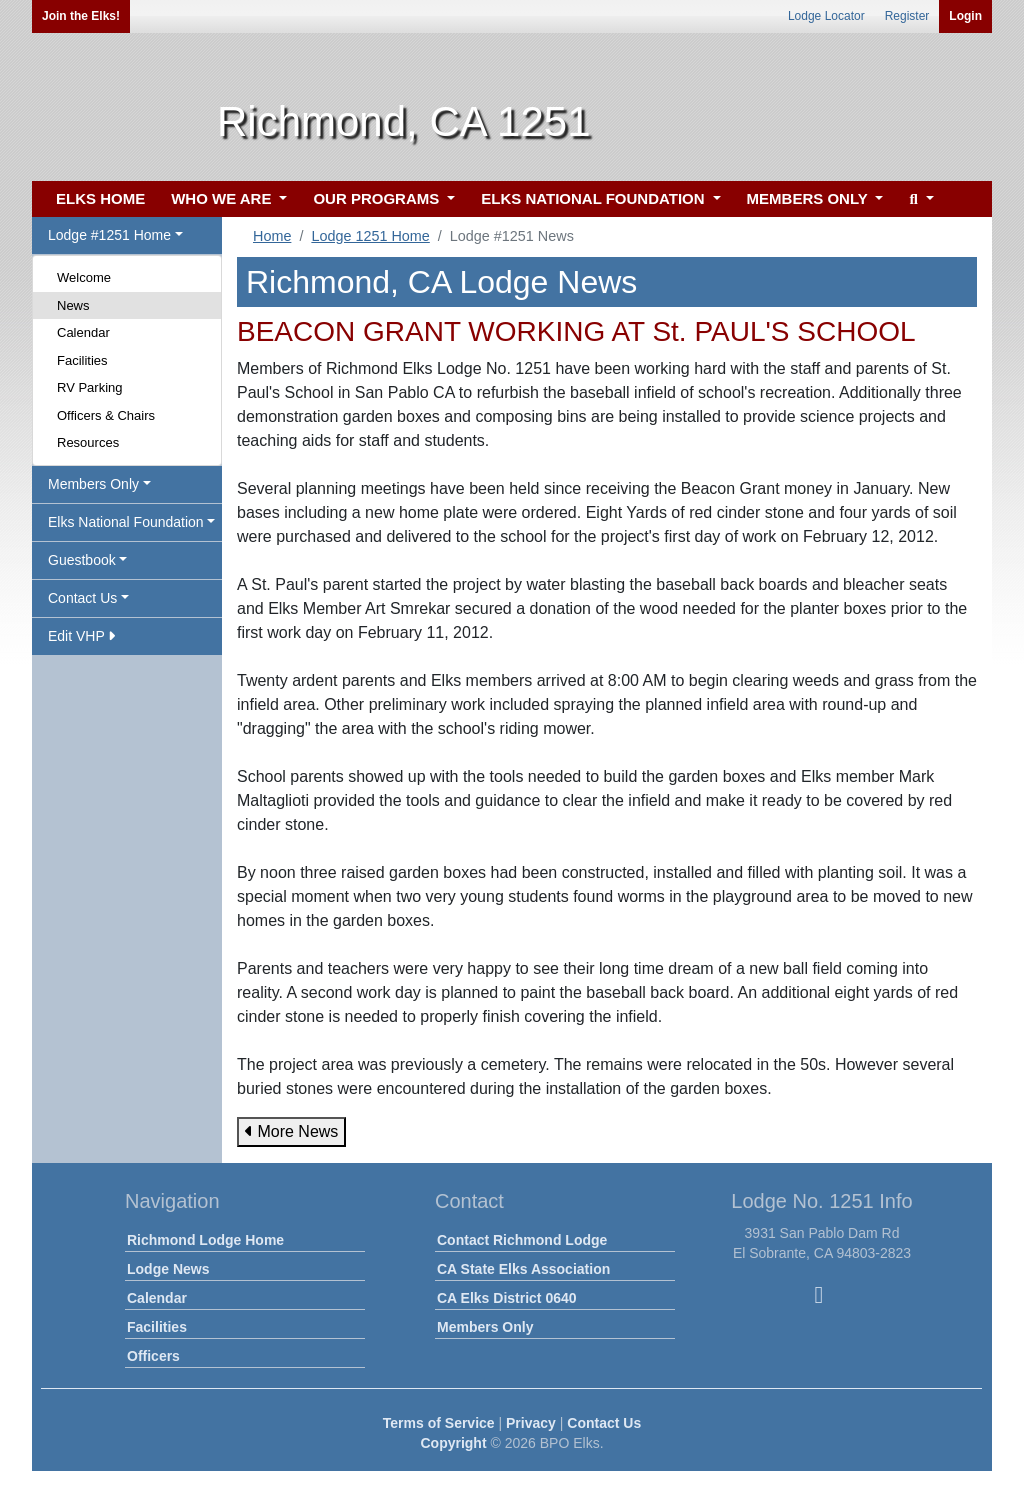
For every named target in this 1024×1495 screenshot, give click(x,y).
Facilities (82, 360)
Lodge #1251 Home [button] (109, 235)
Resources (88, 442)
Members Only (485, 1327)
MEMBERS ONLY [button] (809, 198)
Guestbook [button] (82, 560)
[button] (918, 199)
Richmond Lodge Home (205, 1240)
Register (907, 16)
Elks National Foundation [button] (126, 522)
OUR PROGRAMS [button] (378, 198)
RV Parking (90, 387)
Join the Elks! (81, 16)
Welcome (84, 277)
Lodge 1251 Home (370, 236)
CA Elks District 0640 (507, 1298)
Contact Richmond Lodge (522, 1240)
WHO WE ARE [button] (223, 198)
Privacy (531, 1423)
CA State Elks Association (523, 1269)
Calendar (83, 332)
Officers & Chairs (106, 415)
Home (272, 236)
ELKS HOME (100, 198)
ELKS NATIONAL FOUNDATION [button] (595, 198)
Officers (153, 1356)
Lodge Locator (826, 16)
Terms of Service (439, 1423)
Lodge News (168, 1269)
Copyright (453, 1443)
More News (291, 1131)
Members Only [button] (93, 484)
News (73, 305)
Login (965, 16)
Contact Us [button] (82, 598)
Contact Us (604, 1423)
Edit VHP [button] (81, 636)
